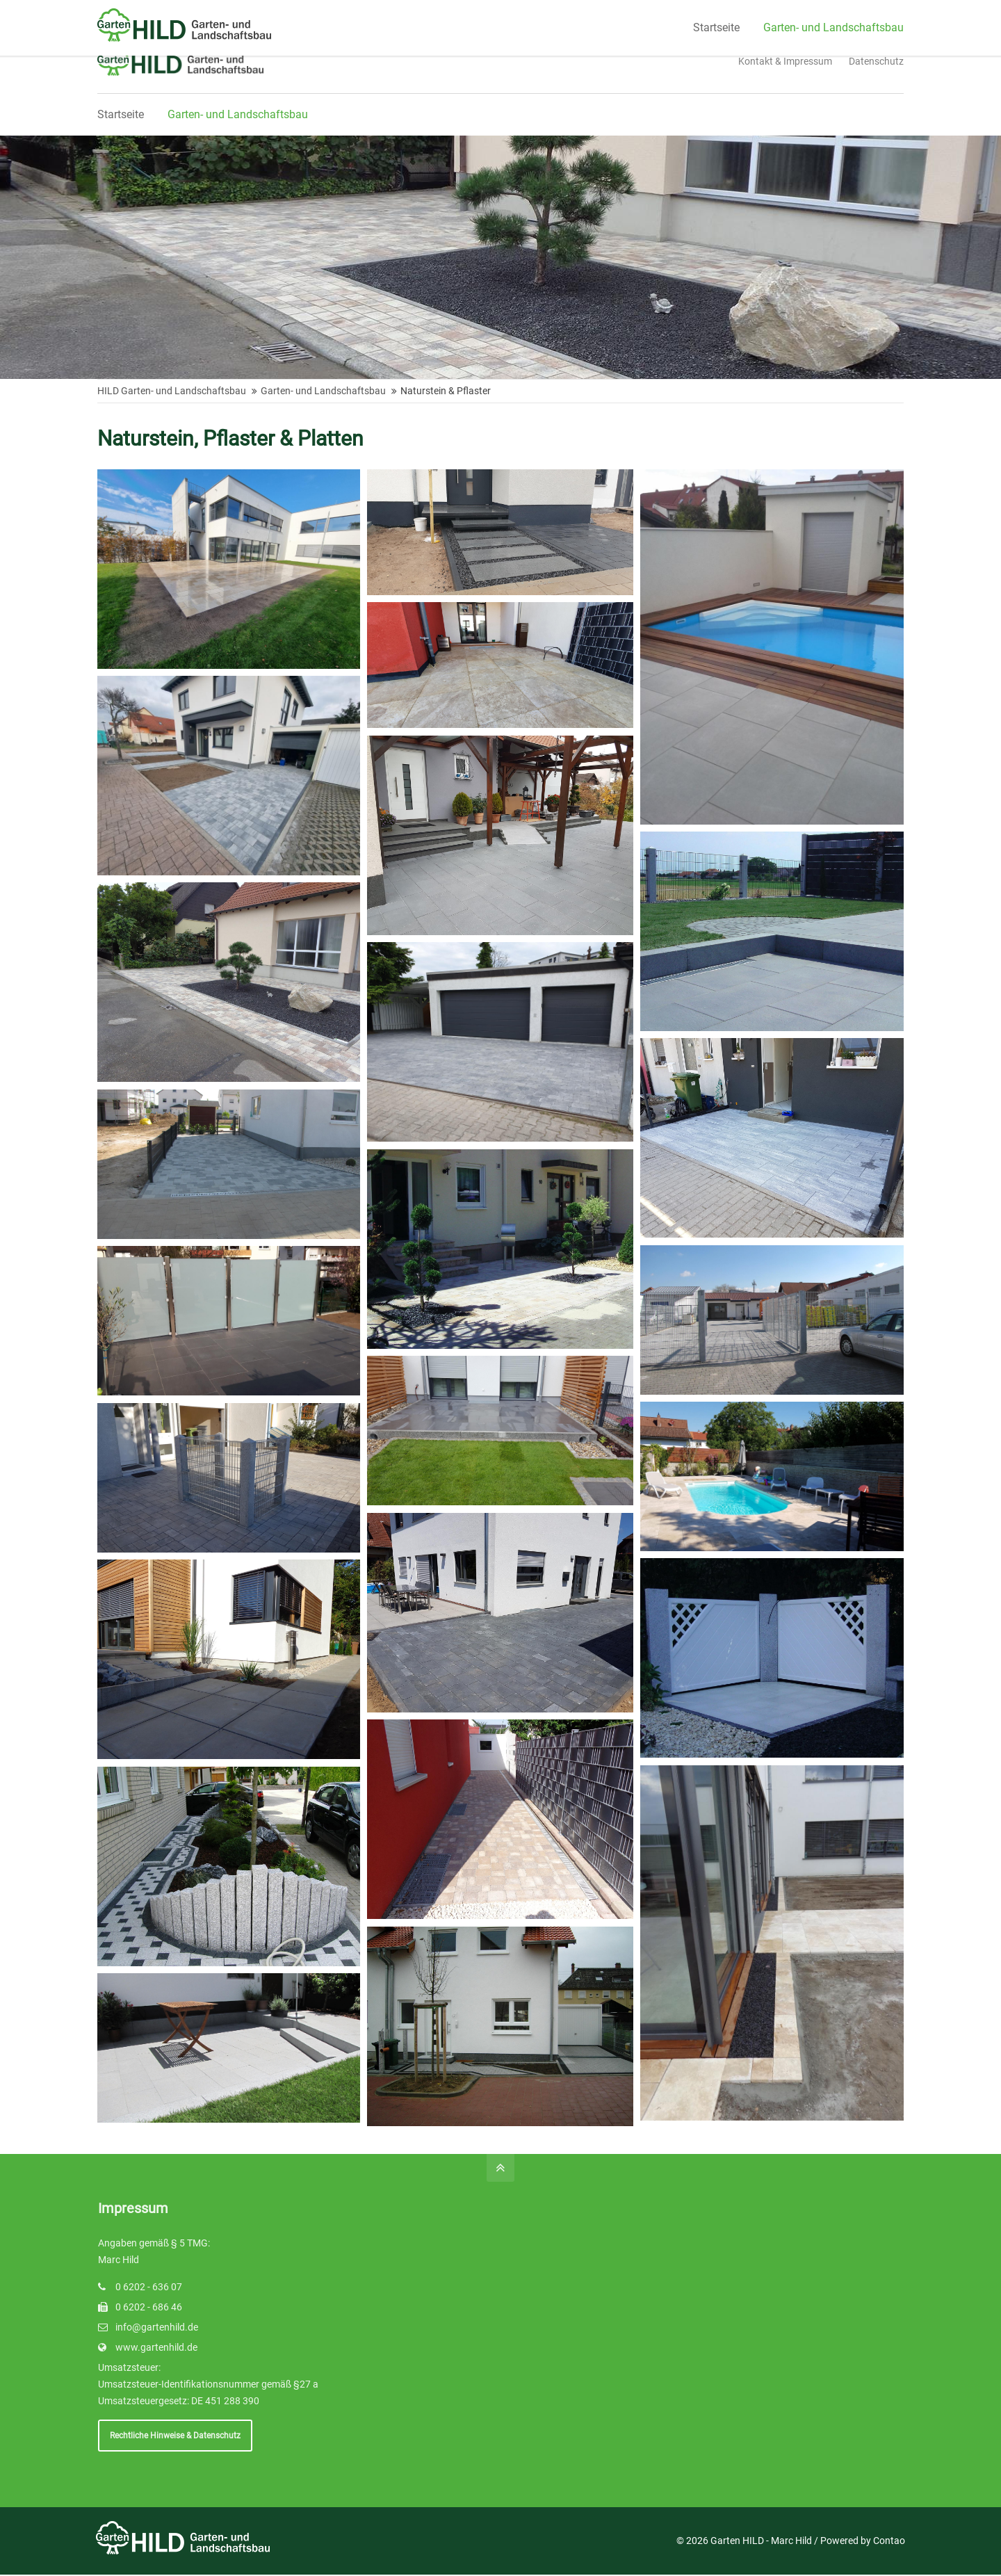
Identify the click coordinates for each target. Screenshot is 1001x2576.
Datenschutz (876, 61)
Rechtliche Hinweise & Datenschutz (171, 2437)
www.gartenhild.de (156, 2349)
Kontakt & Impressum (785, 61)
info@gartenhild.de (156, 2329)
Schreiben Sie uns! (385, 13)
